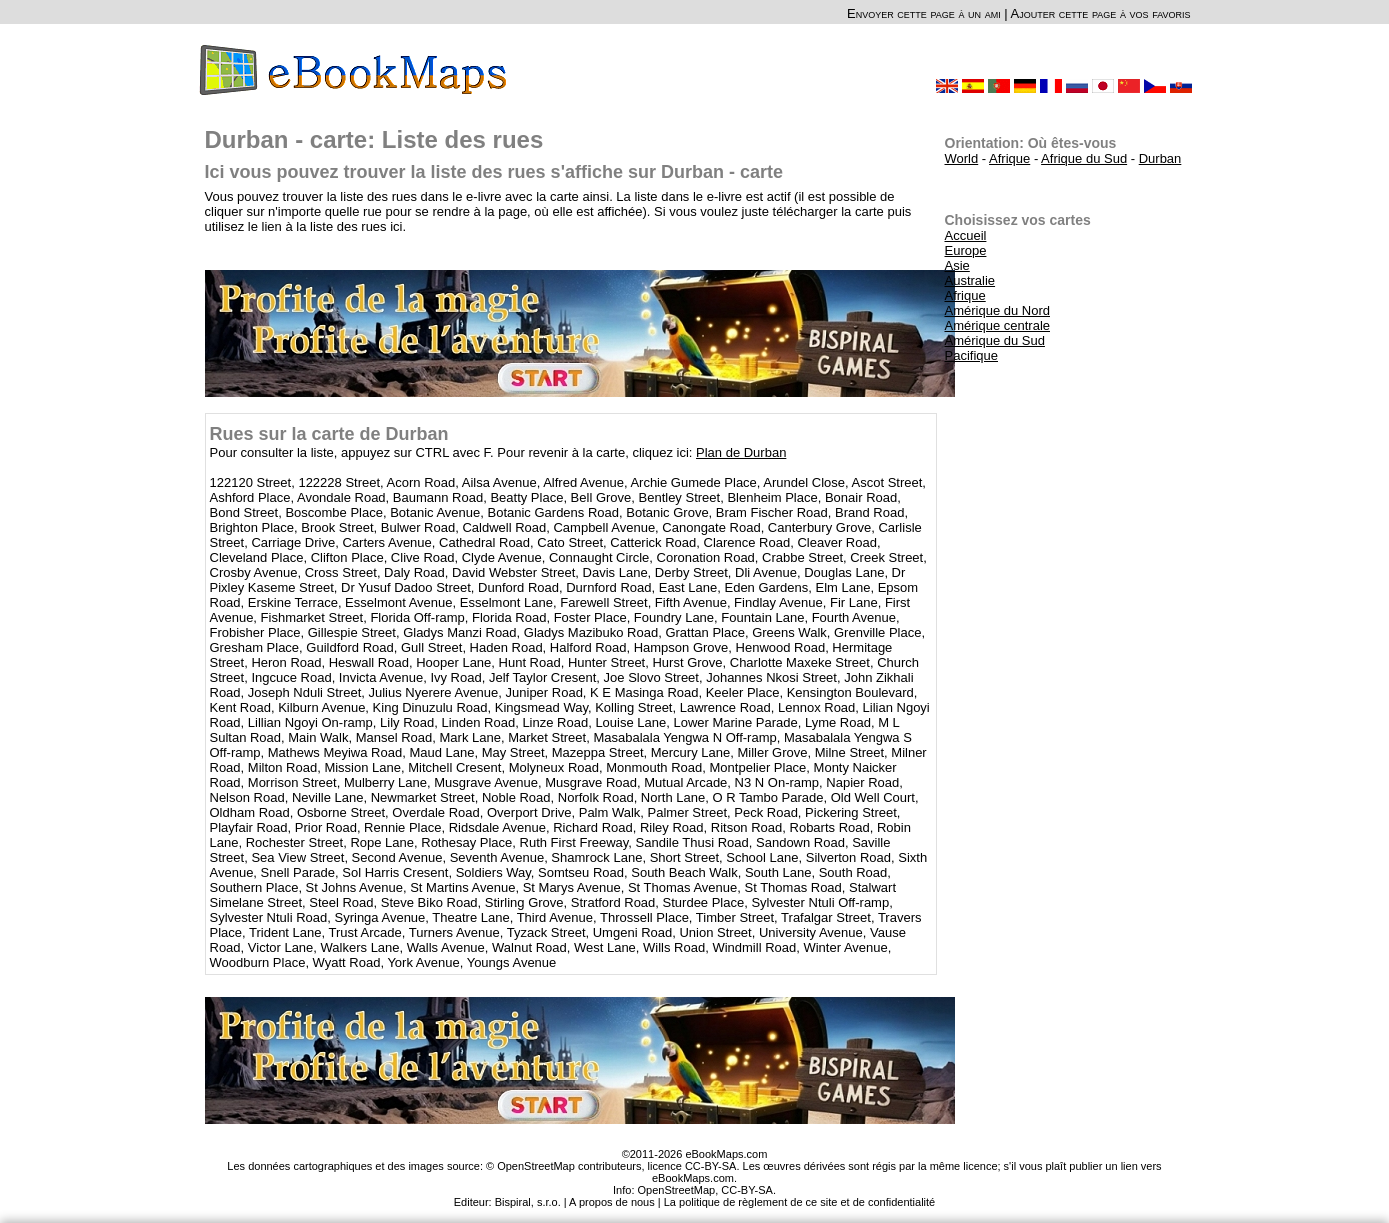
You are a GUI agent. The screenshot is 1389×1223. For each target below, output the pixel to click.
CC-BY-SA (747, 1190)
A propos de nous (612, 1202)
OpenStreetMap (677, 1190)
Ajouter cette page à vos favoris (1101, 13)
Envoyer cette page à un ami (924, 13)
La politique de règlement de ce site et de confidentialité (800, 1202)
